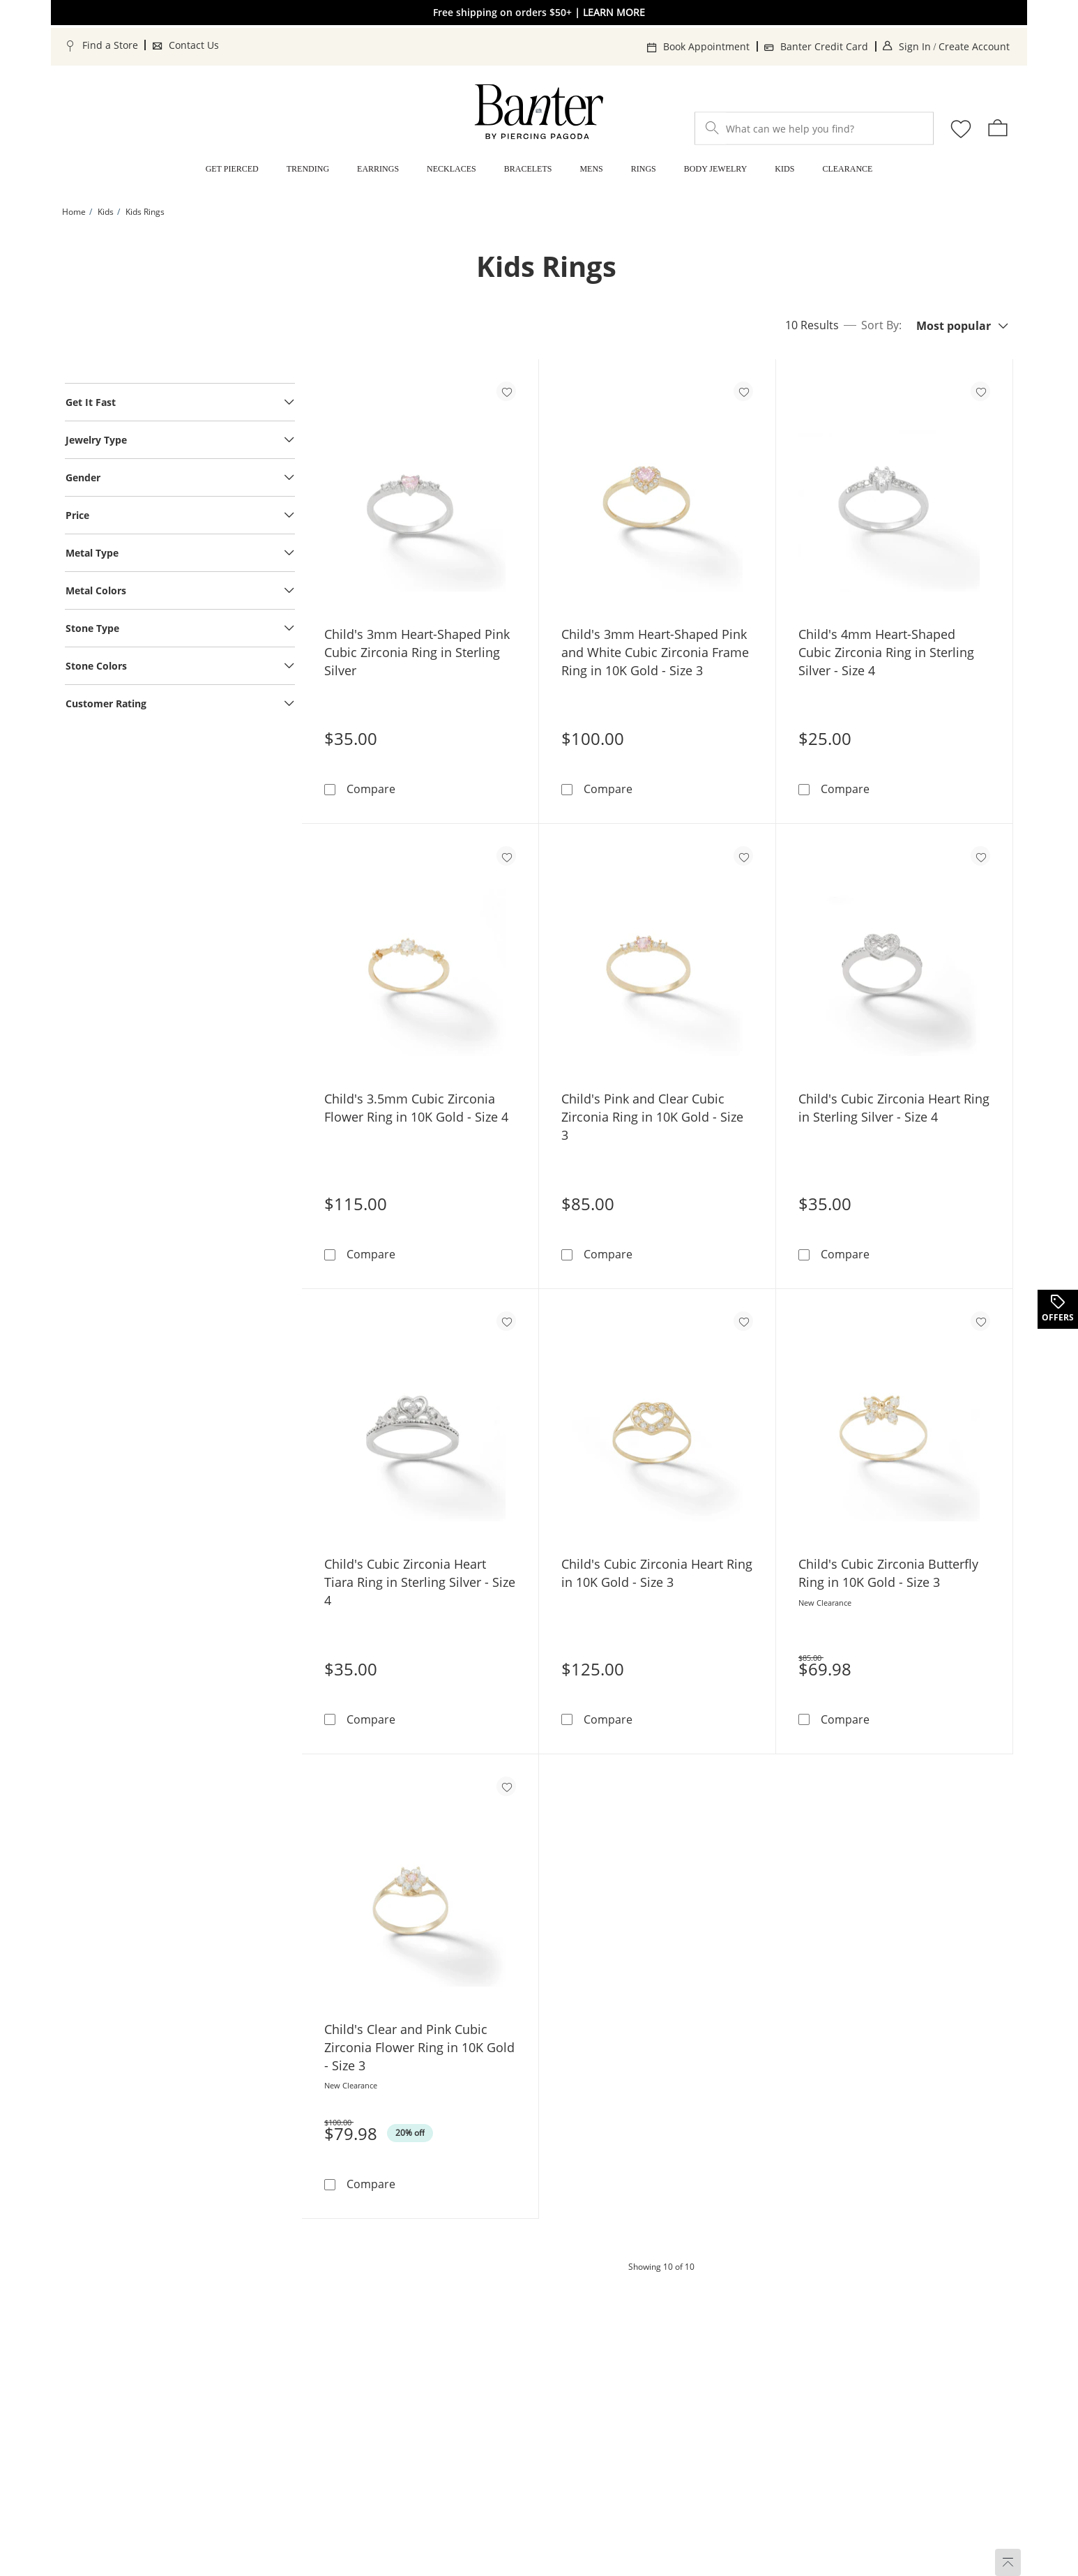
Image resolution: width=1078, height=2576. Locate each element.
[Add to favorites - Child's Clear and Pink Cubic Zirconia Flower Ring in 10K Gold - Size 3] (506, 1786)
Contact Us (194, 45)
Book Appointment (706, 46)
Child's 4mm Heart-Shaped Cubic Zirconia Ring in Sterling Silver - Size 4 (886, 652)
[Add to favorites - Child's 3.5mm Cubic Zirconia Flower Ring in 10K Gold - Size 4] (506, 856)
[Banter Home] (539, 112)
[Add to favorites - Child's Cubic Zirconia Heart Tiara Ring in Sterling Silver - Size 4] (506, 1321)
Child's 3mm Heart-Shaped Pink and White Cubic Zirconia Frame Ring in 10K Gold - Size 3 (655, 652)
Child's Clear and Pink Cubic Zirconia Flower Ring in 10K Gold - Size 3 (419, 2047)
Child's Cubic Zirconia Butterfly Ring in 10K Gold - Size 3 (888, 1573)
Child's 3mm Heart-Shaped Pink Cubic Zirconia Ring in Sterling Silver (417, 652)
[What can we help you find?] (813, 128)
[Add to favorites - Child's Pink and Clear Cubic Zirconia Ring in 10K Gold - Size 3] (743, 856)
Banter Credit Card (824, 46)
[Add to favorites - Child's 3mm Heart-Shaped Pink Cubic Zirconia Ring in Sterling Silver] (506, 391)
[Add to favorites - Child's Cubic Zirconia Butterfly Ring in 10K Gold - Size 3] (980, 1321)
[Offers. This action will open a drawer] (1057, 1309)
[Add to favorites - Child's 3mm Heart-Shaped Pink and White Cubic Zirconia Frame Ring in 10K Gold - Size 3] (743, 391)
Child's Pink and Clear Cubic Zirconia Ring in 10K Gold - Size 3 (652, 1116)
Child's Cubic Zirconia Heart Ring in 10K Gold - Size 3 (656, 1573)
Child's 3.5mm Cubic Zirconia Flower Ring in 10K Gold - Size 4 (416, 1107)
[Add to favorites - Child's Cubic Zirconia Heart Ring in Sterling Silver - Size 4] (980, 856)
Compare (371, 789)
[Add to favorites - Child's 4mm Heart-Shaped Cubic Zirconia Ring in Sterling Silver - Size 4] (980, 391)
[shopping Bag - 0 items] (997, 127)
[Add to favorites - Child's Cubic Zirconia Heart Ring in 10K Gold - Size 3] (743, 1321)
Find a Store (110, 45)
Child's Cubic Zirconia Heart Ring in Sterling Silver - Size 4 (893, 1107)
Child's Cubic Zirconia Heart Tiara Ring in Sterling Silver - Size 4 (419, 1582)
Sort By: (881, 325)
